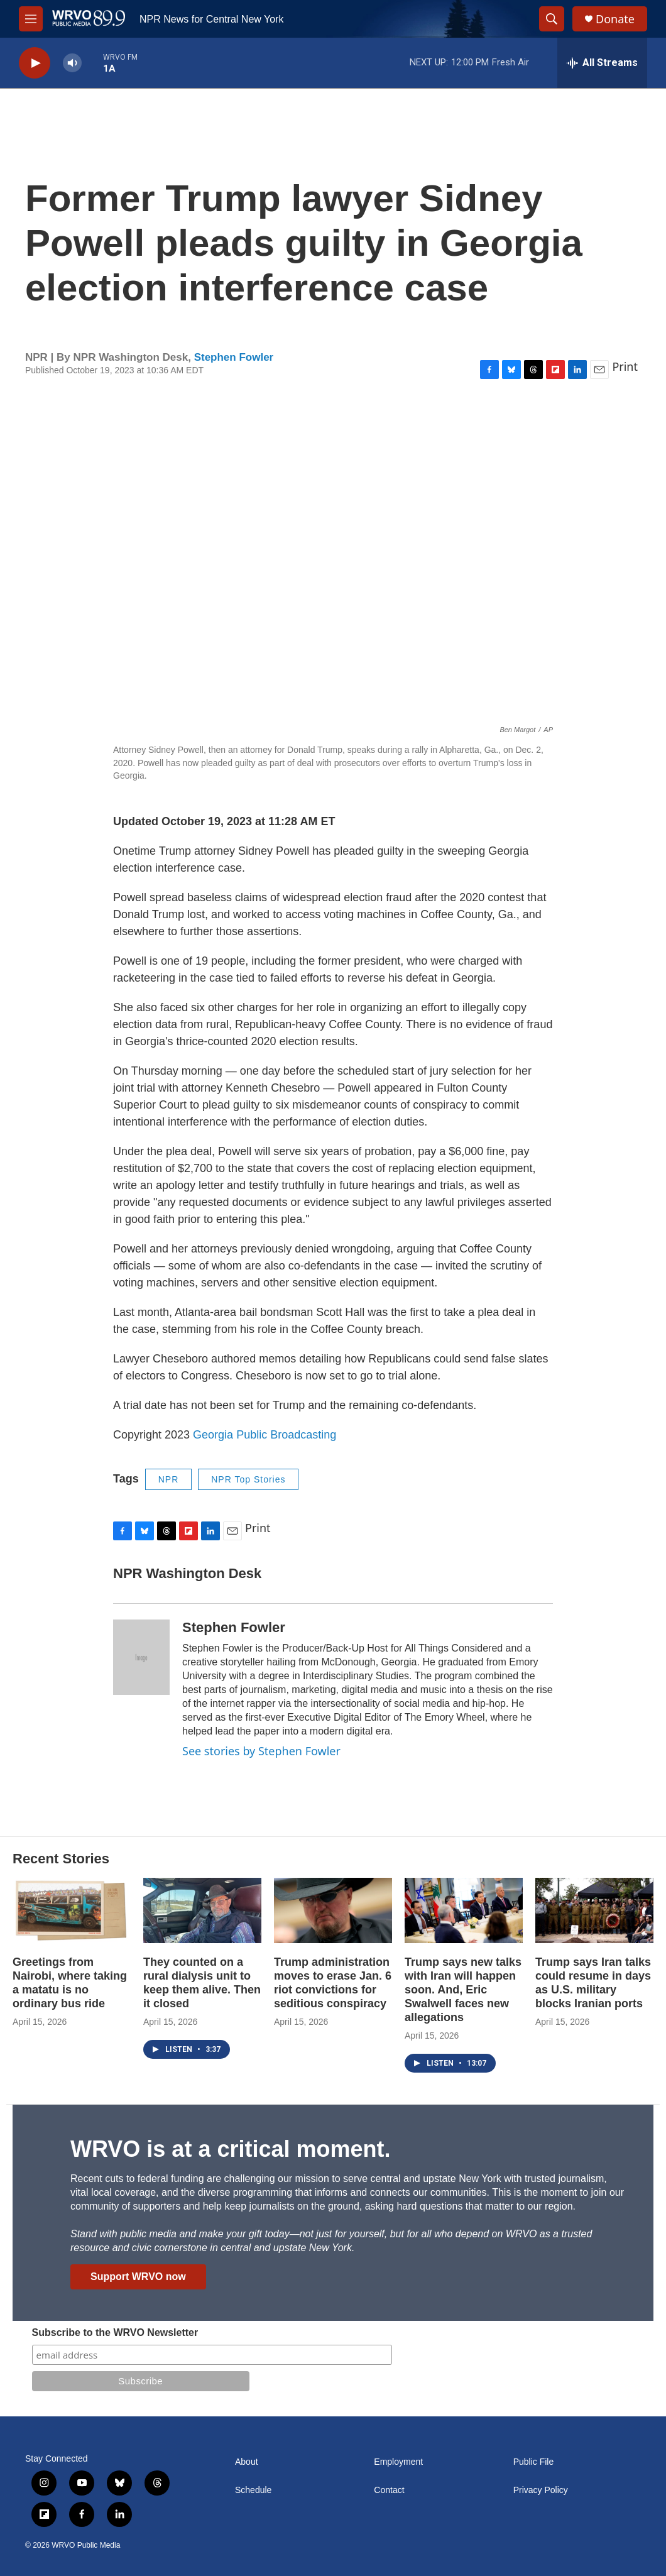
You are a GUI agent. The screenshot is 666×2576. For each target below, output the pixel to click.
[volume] (72, 63)
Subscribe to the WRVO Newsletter (115, 2332)
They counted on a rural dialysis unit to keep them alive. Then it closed (202, 1983)
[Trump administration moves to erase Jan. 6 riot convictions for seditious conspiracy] (333, 1911)
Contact (389, 2490)
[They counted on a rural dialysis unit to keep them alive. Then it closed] (202, 1911)
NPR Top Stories (248, 1479)
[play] (35, 63)
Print (625, 366)
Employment (398, 2462)
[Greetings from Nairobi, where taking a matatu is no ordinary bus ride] (72, 1911)
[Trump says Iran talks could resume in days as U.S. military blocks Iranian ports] (594, 1911)
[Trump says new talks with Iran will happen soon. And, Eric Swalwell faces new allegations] (464, 1911)
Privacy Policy (540, 2490)
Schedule (253, 2490)
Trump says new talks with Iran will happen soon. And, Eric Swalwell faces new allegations (463, 1990)
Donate (615, 19)
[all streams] (602, 63)
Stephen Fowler (234, 357)
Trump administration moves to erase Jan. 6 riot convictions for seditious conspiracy (332, 1983)
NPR (168, 1479)
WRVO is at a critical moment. (230, 2149)
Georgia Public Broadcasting (264, 1434)
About (246, 2462)
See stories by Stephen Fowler (261, 1750)
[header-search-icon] (551, 18)
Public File (533, 2462)
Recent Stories (61, 1858)
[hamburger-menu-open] (31, 18)
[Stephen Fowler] (141, 1657)
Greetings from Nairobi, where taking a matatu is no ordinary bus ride (70, 1983)
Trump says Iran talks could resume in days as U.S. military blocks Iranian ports (593, 1983)
